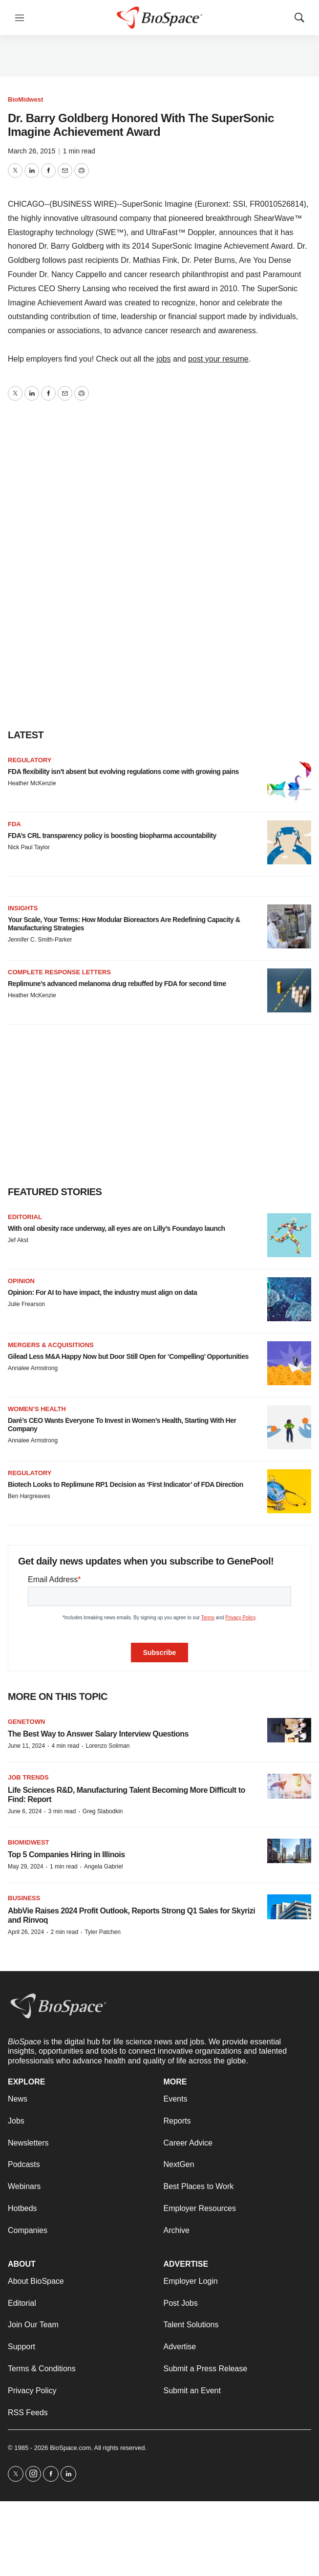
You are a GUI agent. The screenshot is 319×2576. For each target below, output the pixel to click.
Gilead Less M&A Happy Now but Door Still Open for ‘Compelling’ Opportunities (128, 1356)
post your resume (218, 359)
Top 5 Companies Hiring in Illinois (66, 1854)
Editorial (25, 1217)
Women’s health (37, 1409)
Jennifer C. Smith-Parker (40, 939)
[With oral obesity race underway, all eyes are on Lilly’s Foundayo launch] (289, 1235)
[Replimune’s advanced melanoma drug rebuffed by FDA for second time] (289, 990)
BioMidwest (25, 99)
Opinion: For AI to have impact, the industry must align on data (102, 1292)
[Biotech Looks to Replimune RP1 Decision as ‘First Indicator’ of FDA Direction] (289, 1491)
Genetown (26, 1721)
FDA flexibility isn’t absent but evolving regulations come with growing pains (123, 771)
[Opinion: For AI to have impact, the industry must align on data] (289, 1299)
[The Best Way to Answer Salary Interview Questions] (289, 1730)
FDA (14, 824)
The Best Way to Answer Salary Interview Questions (98, 1734)
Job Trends (28, 1777)
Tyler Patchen (102, 1932)
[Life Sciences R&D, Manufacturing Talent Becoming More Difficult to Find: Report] (289, 1786)
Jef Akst (18, 1240)
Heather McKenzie (32, 783)
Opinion (21, 1281)
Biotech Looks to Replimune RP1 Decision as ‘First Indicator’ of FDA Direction (125, 1484)
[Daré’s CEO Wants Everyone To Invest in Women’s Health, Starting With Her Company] (289, 1427)
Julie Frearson (26, 1304)
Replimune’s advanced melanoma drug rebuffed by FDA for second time (117, 983)
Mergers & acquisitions (51, 1345)
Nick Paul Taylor (29, 847)
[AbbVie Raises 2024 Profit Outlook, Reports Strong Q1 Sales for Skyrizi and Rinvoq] (289, 1906)
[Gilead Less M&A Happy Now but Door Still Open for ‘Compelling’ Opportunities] (289, 1363)
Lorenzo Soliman (107, 1745)
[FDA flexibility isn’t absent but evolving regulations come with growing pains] (289, 778)
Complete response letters (59, 972)
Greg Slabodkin (103, 1811)
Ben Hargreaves (29, 1496)
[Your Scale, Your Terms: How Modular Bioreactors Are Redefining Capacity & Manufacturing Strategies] (289, 926)
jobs (163, 359)
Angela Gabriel (103, 1866)
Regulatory (29, 760)
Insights (23, 908)
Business (24, 1898)
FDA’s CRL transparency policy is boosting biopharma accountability (112, 835)
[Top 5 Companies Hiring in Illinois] (289, 1851)
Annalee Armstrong (33, 1368)
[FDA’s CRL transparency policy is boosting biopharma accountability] (289, 842)
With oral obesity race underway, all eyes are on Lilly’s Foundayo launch (116, 1228)
